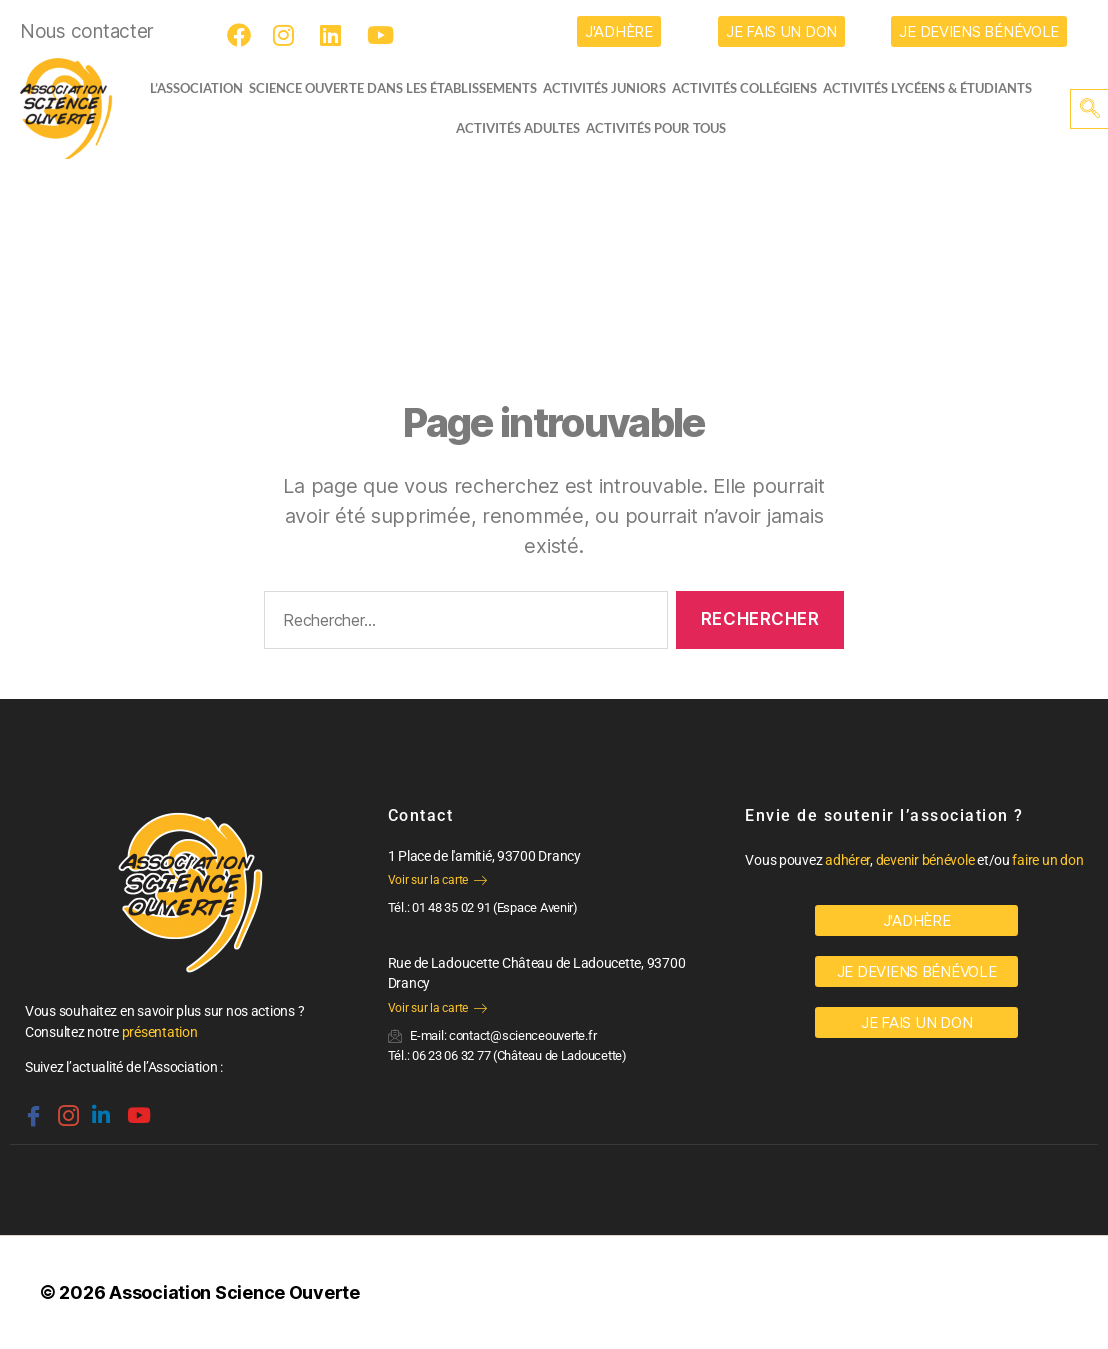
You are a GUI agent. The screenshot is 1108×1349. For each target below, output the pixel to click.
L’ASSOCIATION (188, 88)
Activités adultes (518, 128)
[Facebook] (242, 35)
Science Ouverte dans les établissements (401, 88)
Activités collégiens (752, 88)
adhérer (847, 860)
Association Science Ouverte (234, 1292)
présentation (160, 1032)
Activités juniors (612, 88)
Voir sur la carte (437, 880)
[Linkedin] (99, 1107)
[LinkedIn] (335, 35)
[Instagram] (288, 35)
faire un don (1047, 860)
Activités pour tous (656, 128)
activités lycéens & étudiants (935, 88)
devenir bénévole (925, 860)
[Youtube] (382, 35)
